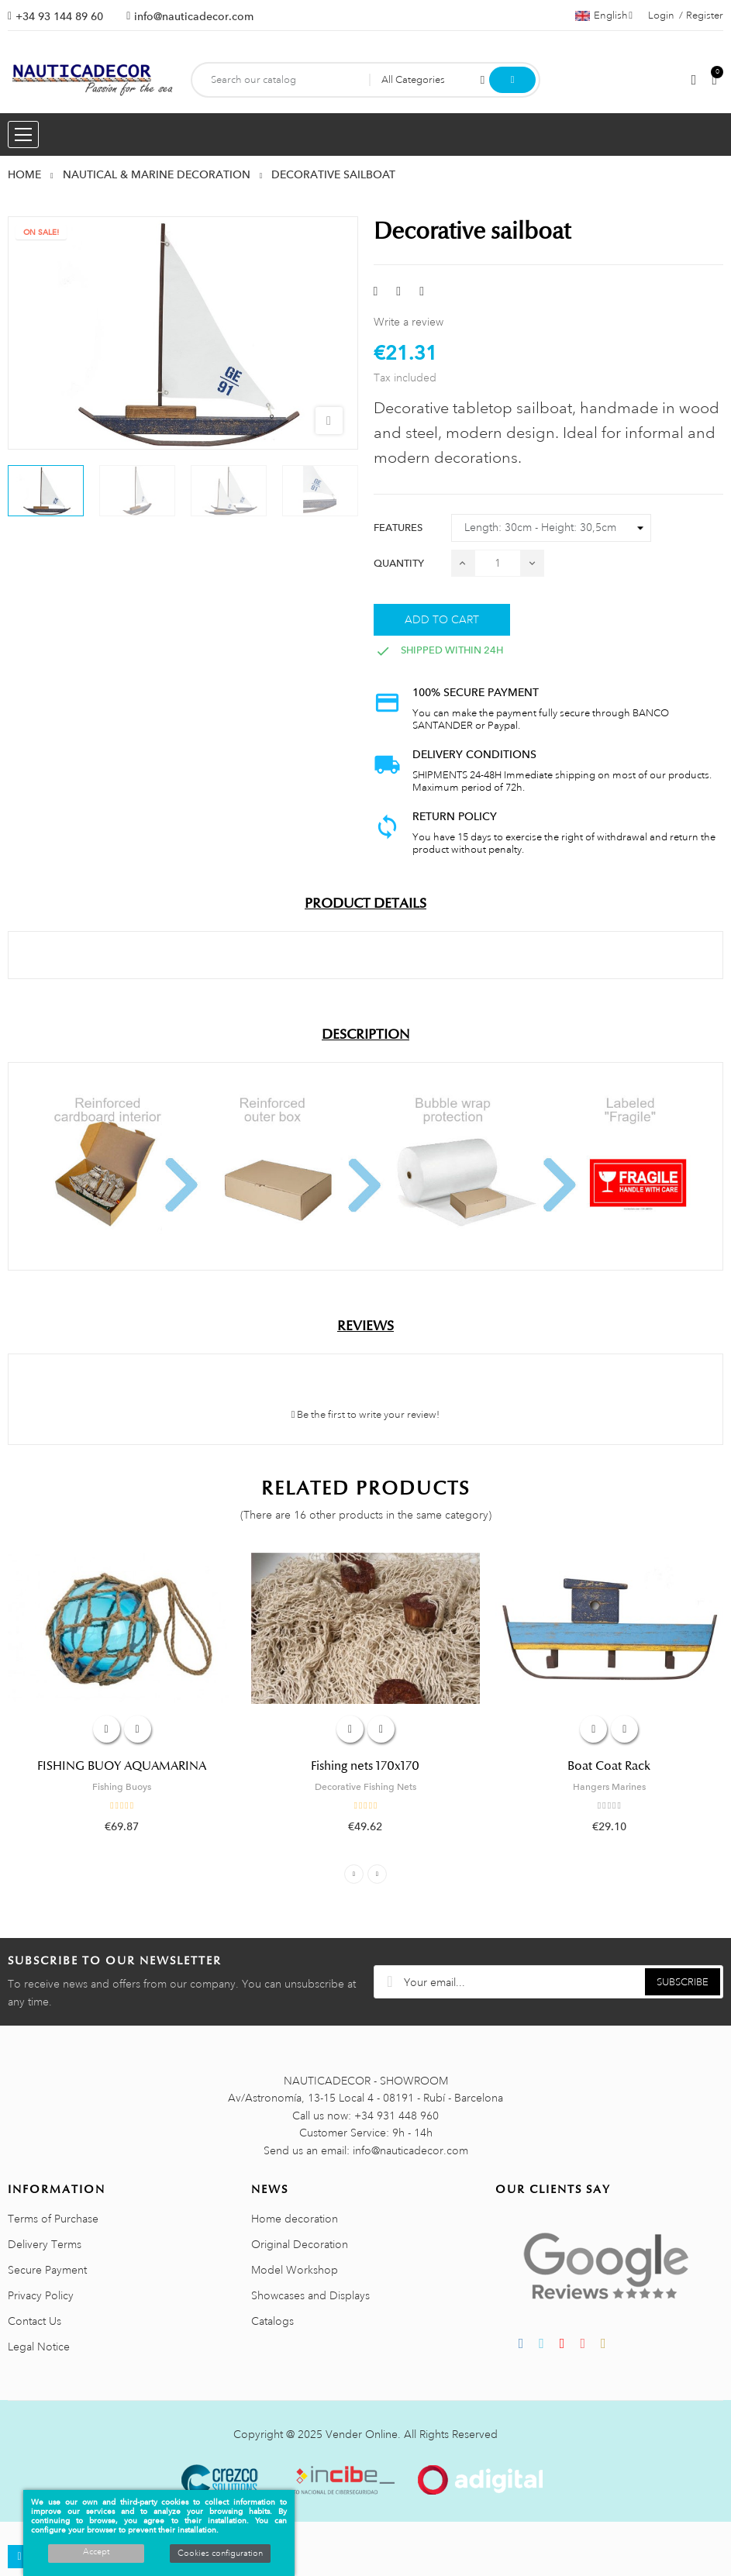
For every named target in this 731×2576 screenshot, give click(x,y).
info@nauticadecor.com (193, 16)
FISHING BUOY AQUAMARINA (121, 1766)
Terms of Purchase (53, 2219)
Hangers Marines (609, 1786)
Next (377, 1874)
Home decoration (294, 2219)
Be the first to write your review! (365, 1415)
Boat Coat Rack (608, 1766)
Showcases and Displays (310, 2295)
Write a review (408, 322)
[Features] (551, 528)
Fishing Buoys (121, 1786)
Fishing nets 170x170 (365, 1766)
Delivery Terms (44, 2244)
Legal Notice (39, 2347)
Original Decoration (299, 2244)
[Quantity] (497, 563)
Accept (96, 2552)
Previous (354, 1874)
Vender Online (362, 2434)
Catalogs (272, 2321)
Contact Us (34, 2321)
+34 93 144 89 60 (59, 16)
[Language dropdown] (604, 15)
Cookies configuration (220, 2553)
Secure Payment (47, 2270)
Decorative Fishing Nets (365, 1786)
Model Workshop (294, 2270)
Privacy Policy (41, 2295)
